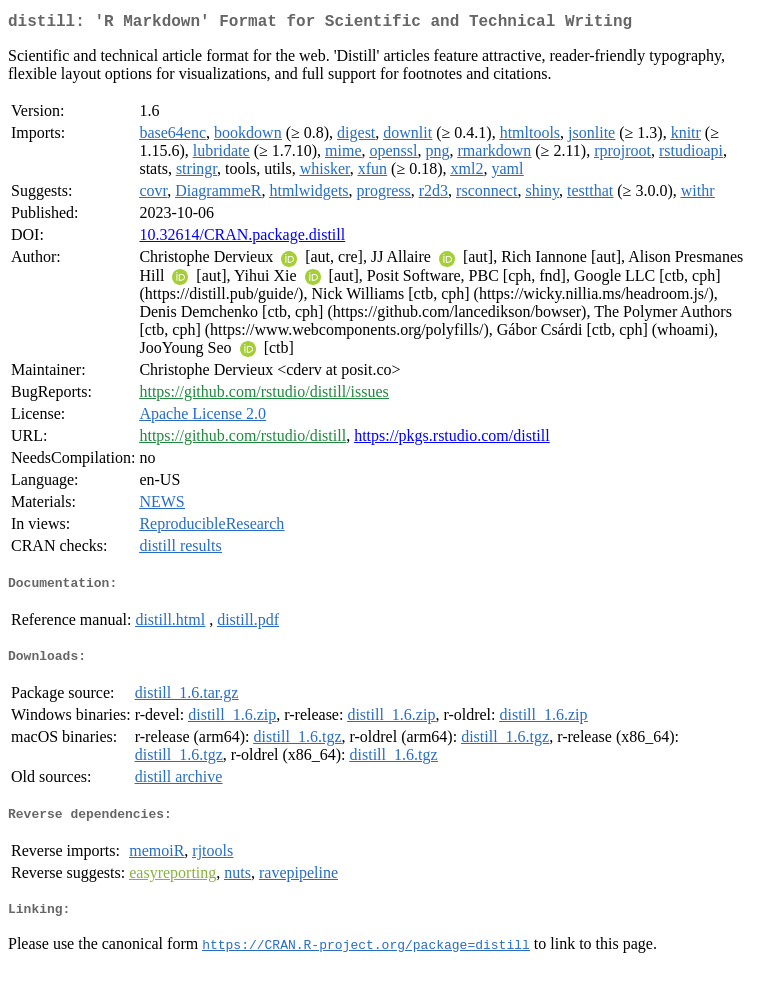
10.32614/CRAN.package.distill (242, 238)
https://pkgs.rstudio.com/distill (452, 439)
